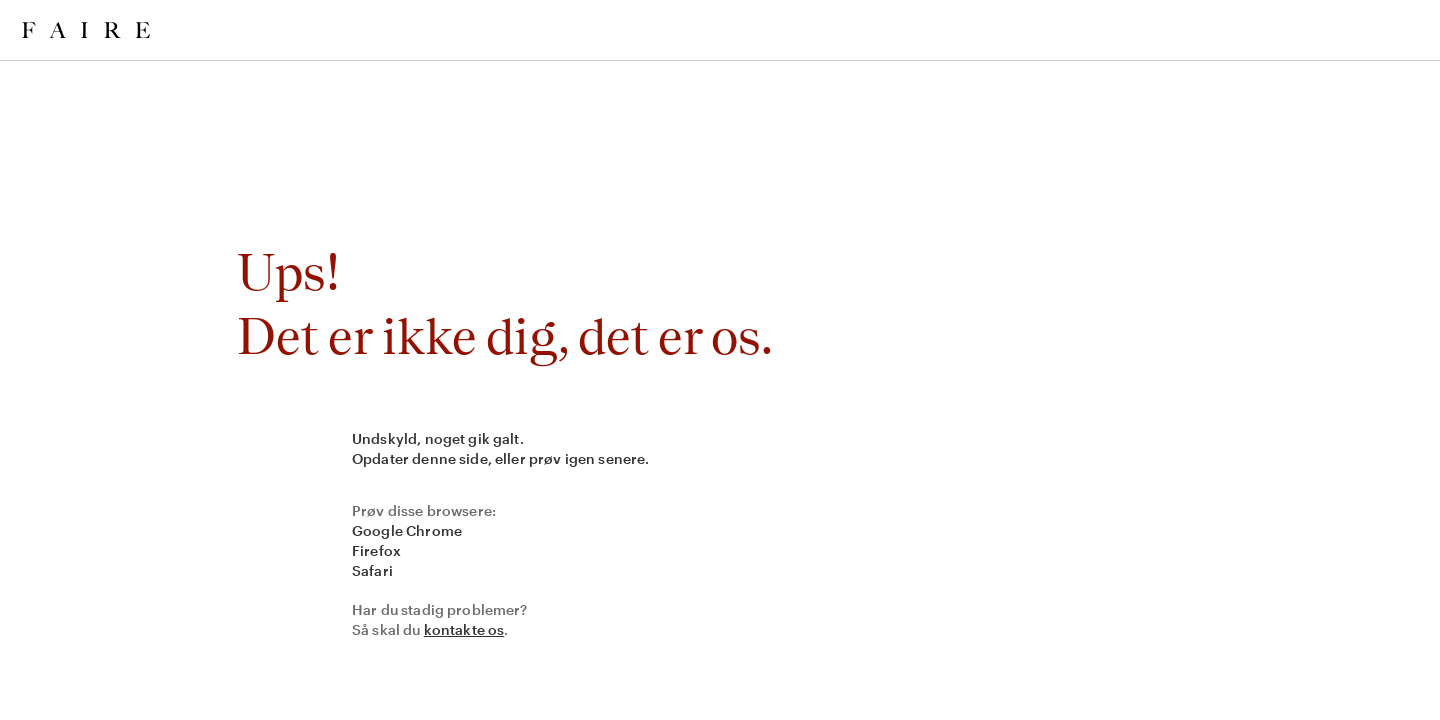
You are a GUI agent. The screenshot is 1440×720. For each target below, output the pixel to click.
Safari (372, 570)
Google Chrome (407, 530)
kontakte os (464, 629)
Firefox (376, 550)
